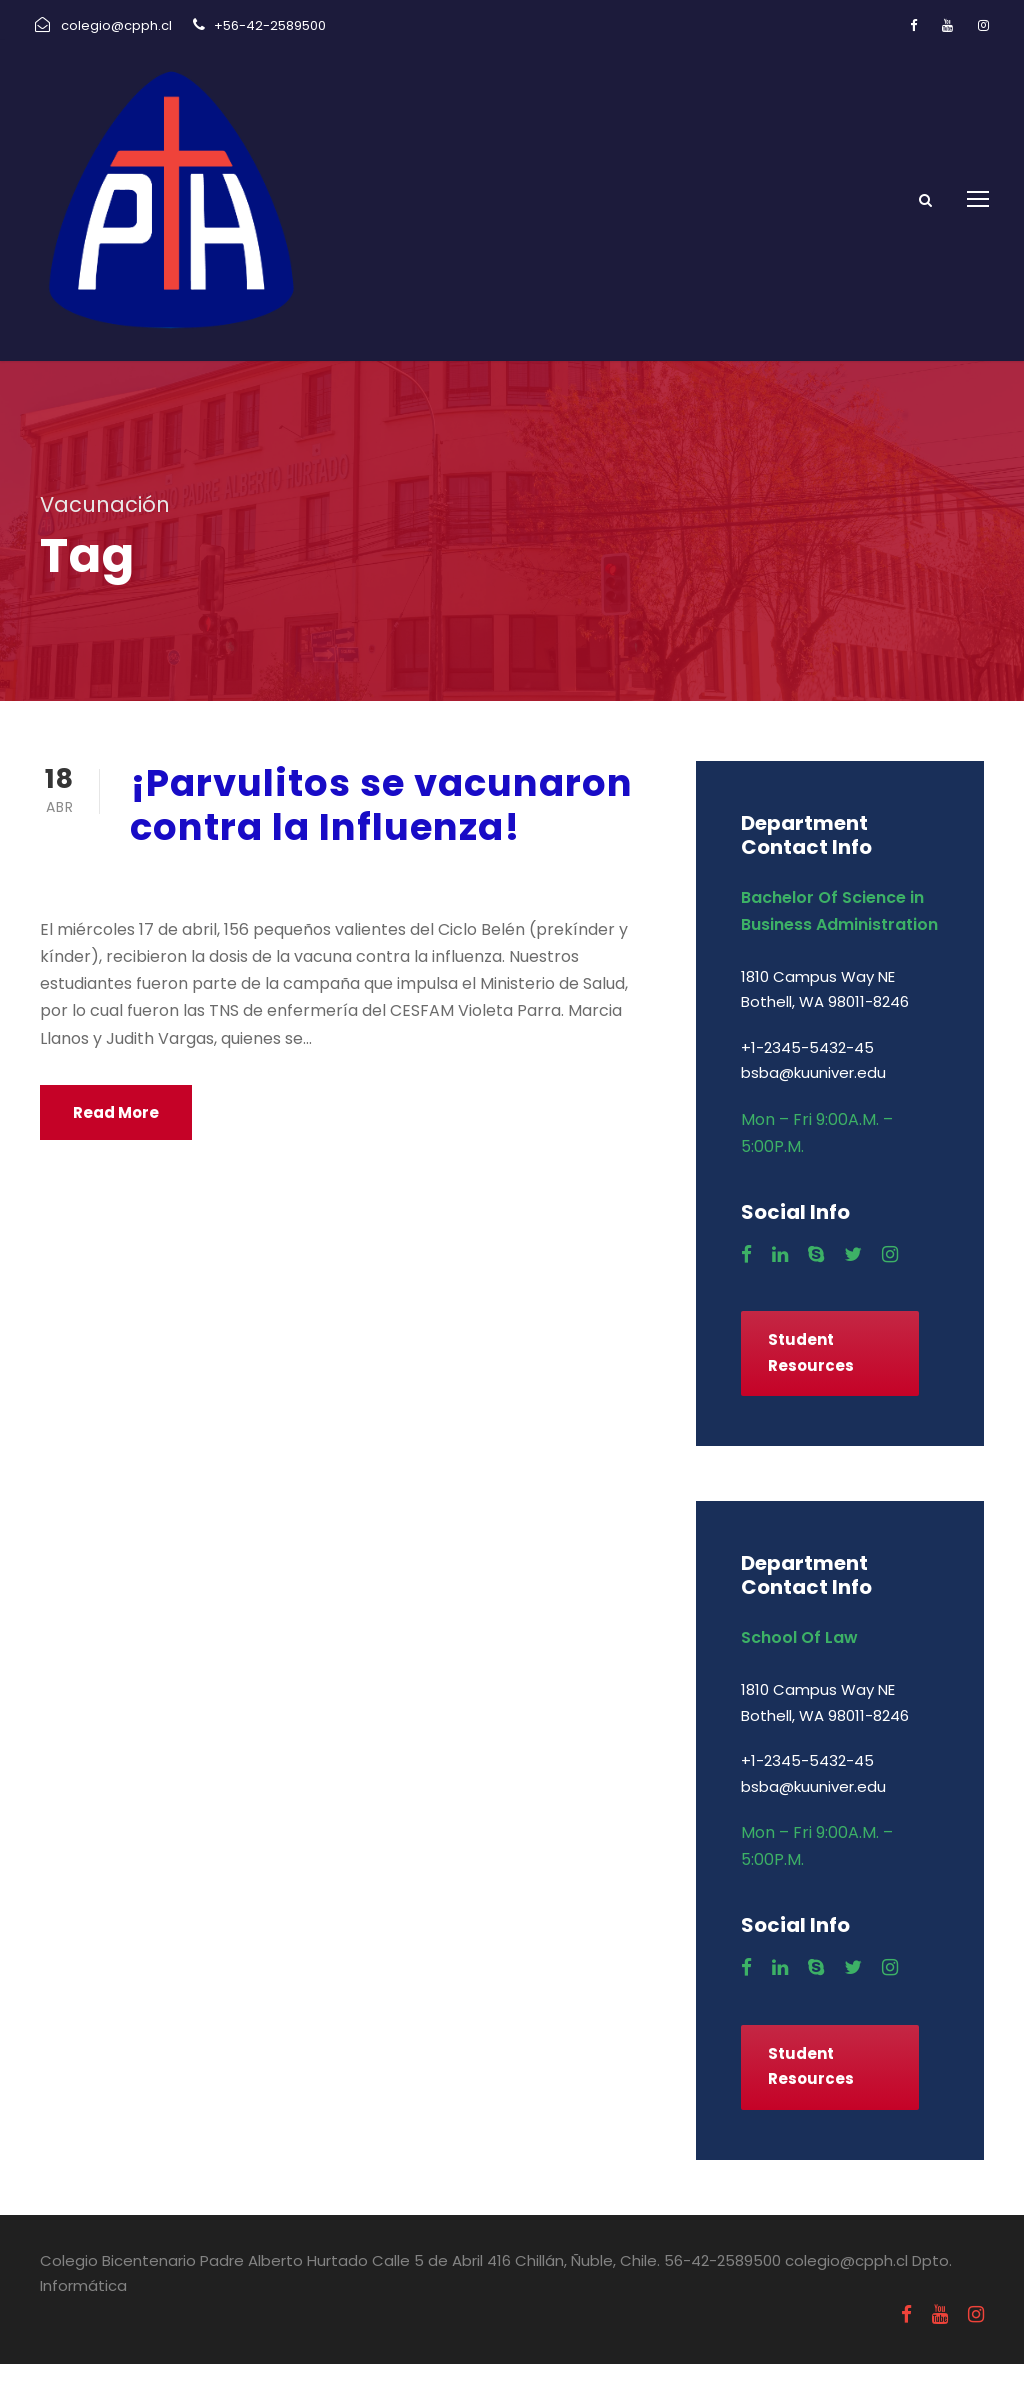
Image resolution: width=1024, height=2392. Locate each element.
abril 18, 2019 (182, 906)
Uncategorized (329, 906)
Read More (116, 1140)
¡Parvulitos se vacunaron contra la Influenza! (381, 833)
